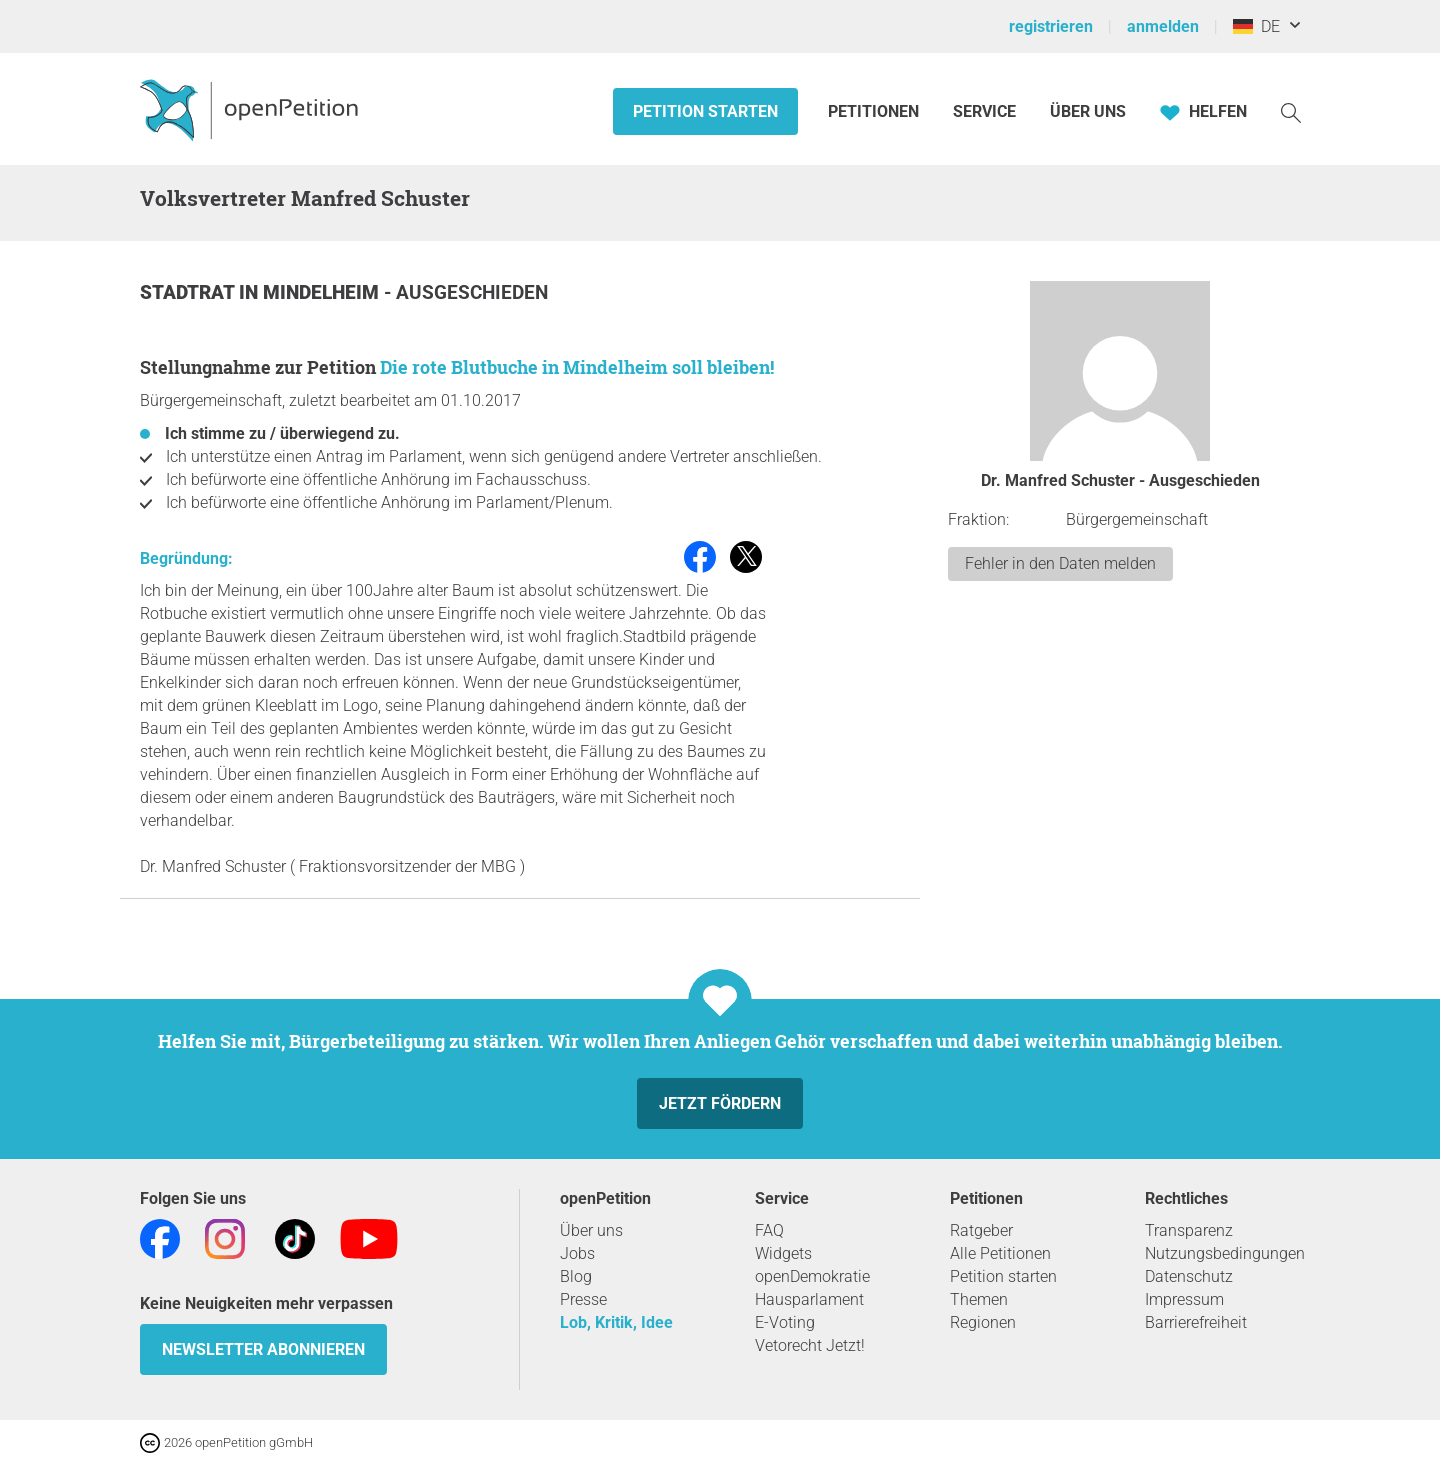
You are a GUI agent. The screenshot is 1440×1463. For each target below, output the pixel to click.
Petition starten (705, 111)
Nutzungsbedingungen (1225, 1253)
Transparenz (1189, 1230)
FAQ (769, 1230)
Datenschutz (1189, 1276)
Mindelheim (323, 292)
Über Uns (1088, 111)
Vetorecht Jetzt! (810, 1345)
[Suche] (1291, 111)
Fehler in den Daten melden (1060, 563)
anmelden (1163, 26)
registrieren (1051, 26)
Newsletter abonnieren (263, 1349)
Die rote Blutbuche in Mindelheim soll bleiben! (577, 367)
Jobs (577, 1253)
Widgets (783, 1253)
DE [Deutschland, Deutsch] (1256, 26)
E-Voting (785, 1322)
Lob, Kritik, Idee (616, 1322)
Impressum (1184, 1299)
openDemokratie (812, 1276)
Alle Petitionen (1000, 1253)
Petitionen (875, 111)
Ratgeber (981, 1230)
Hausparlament (809, 1299)
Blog (576, 1276)
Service (984, 111)
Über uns (591, 1230)
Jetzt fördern (720, 1103)
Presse (583, 1299)
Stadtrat (189, 292)
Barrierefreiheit (1196, 1322)
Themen (979, 1299)
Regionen (983, 1322)
